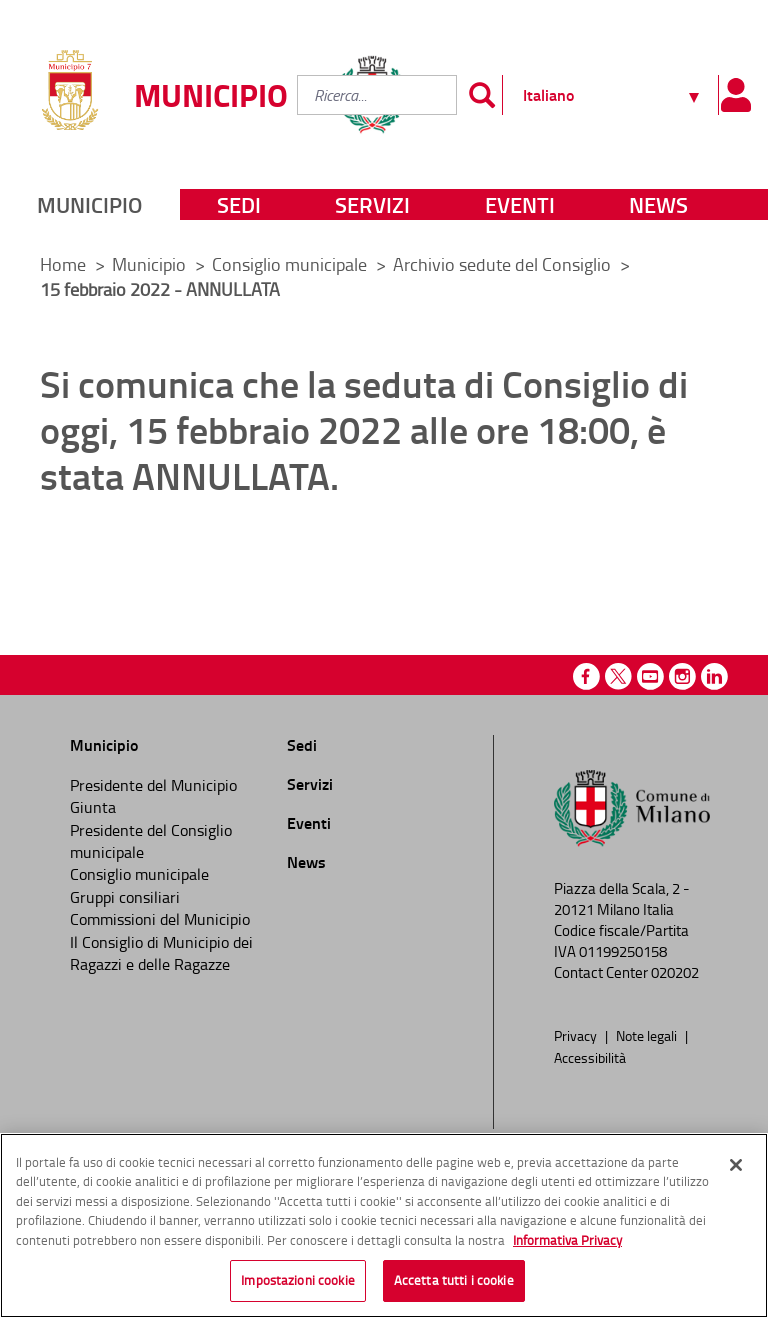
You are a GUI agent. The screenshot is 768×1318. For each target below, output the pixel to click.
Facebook (586, 676)
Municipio (89, 204)
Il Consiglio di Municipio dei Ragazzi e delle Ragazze (161, 953)
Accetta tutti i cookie (454, 1285)
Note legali (648, 1035)
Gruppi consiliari (125, 897)
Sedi (239, 204)
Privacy (577, 1035)
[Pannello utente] (735, 95)
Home (63, 264)
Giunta (93, 807)
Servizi (372, 204)
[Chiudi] (736, 1169)
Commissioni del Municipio (160, 919)
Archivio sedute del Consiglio (504, 264)
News (658, 204)
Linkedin (714, 676)
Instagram (682, 676)
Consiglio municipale (291, 264)
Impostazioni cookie (297, 1285)
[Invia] (482, 95)
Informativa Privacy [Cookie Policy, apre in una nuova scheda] (567, 1244)
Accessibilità (590, 1057)
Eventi (520, 204)
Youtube (650, 676)
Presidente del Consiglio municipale (151, 841)
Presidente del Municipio (153, 785)
